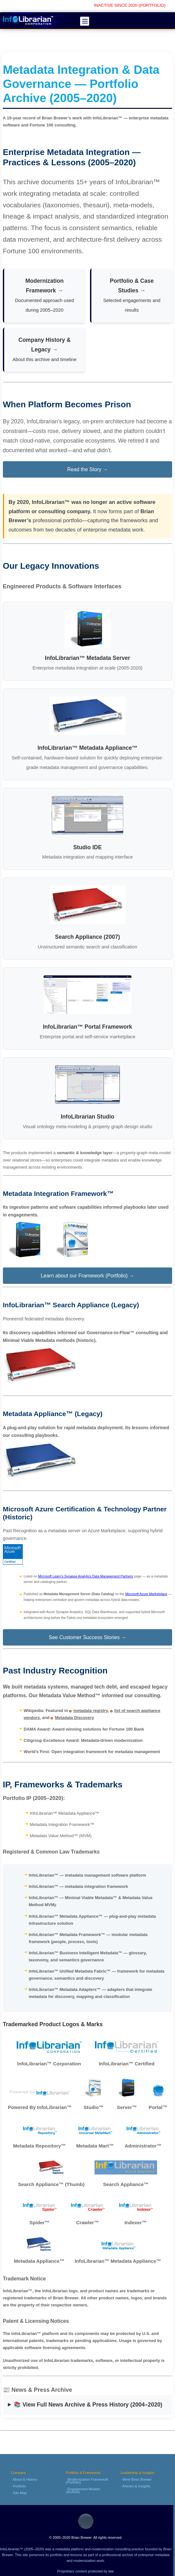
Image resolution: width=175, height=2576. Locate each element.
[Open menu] (84, 21)
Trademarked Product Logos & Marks (53, 2024)
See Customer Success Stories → (87, 1637)
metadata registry (90, 1710)
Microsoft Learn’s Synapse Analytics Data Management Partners (85, 1576)
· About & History (24, 2479)
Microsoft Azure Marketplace (146, 1594)
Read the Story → (87, 469)
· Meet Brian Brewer (136, 2479)
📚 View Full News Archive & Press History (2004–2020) (88, 2404)
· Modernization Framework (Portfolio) (87, 2480)
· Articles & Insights (135, 2486)
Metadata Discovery (74, 1717)
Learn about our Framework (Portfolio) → (87, 1275)
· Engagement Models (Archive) (83, 2490)
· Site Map (19, 2493)
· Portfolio (18, 2486)
